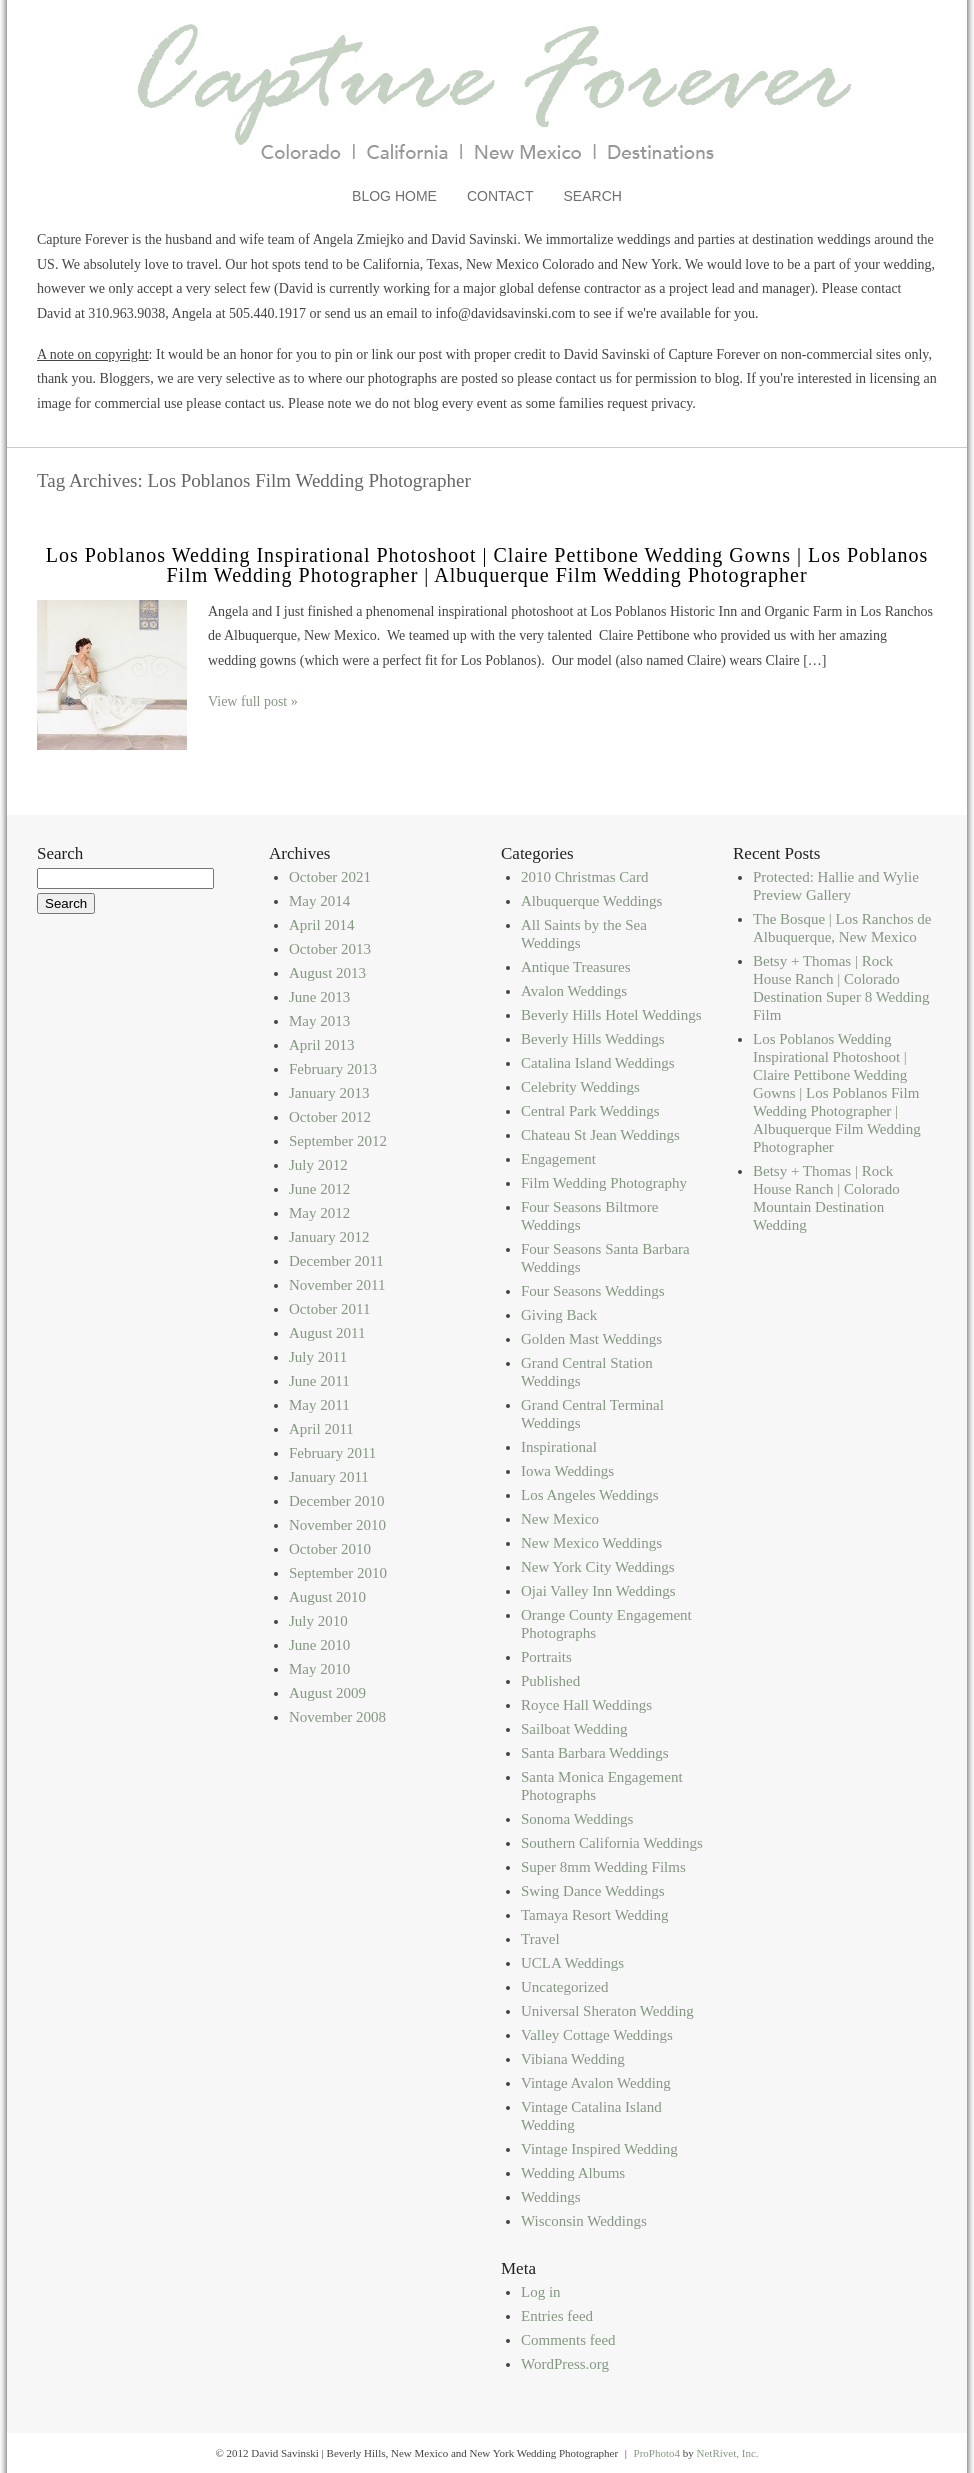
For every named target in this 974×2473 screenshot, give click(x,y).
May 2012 (319, 1213)
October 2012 (330, 1117)
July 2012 (318, 1165)
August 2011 (327, 1333)
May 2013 (319, 1021)
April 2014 (321, 925)
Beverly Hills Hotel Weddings (611, 1015)
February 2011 (332, 1453)
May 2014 (319, 901)
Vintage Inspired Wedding (599, 2149)
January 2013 (329, 1093)
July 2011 (318, 1357)
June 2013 (319, 997)
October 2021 (330, 877)
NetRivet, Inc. (728, 2453)
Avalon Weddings (574, 991)
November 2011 (337, 1285)
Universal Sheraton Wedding (607, 2011)
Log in (541, 2292)
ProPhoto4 (657, 2453)
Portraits (546, 1657)
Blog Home (394, 196)
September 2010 (338, 1573)
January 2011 (329, 1477)
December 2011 (336, 1261)
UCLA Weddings (572, 1963)
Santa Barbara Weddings (595, 1753)
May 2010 (319, 1669)
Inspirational (559, 1447)
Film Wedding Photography (604, 1183)
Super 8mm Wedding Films (603, 1867)
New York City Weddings (598, 1567)
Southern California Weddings (612, 1843)
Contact (500, 196)
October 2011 (330, 1309)
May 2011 (319, 1405)
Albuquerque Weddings (591, 901)
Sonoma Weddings (577, 1819)
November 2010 (337, 1525)
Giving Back (559, 1315)
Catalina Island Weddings (598, 1063)
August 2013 (327, 973)
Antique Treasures (576, 967)
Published (550, 1681)
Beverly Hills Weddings (593, 1039)
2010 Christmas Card (585, 877)
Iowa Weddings (567, 1471)
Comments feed (568, 2340)
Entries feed (557, 2316)
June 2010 (319, 1645)
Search (593, 196)
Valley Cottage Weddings (597, 2035)
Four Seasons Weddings (593, 1291)
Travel (540, 1939)
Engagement (558, 1159)
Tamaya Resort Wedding (594, 1915)
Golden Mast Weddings (591, 1339)
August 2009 (327, 1693)
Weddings (551, 2197)
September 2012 (338, 1141)
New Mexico (560, 1519)
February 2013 (333, 1069)
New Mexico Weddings (591, 1543)
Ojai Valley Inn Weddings (598, 1591)
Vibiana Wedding (573, 2059)
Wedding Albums (573, 2173)
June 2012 (319, 1189)
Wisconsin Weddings (584, 2221)
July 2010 (318, 1621)
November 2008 (337, 1717)
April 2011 (321, 1429)
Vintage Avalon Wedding (596, 2083)
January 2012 (329, 1237)
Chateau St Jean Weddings (600, 1135)
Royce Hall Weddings (586, 1705)
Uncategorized (564, 1987)
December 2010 (336, 1501)
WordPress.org (565, 2364)
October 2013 (330, 949)
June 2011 (319, 1381)
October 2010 (330, 1549)
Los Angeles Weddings (590, 1495)
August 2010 (327, 1597)
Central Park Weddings (590, 1111)
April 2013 (321, 1045)
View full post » (253, 701)
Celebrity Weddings (580, 1087)
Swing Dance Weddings (593, 1891)
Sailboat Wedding (574, 1729)
